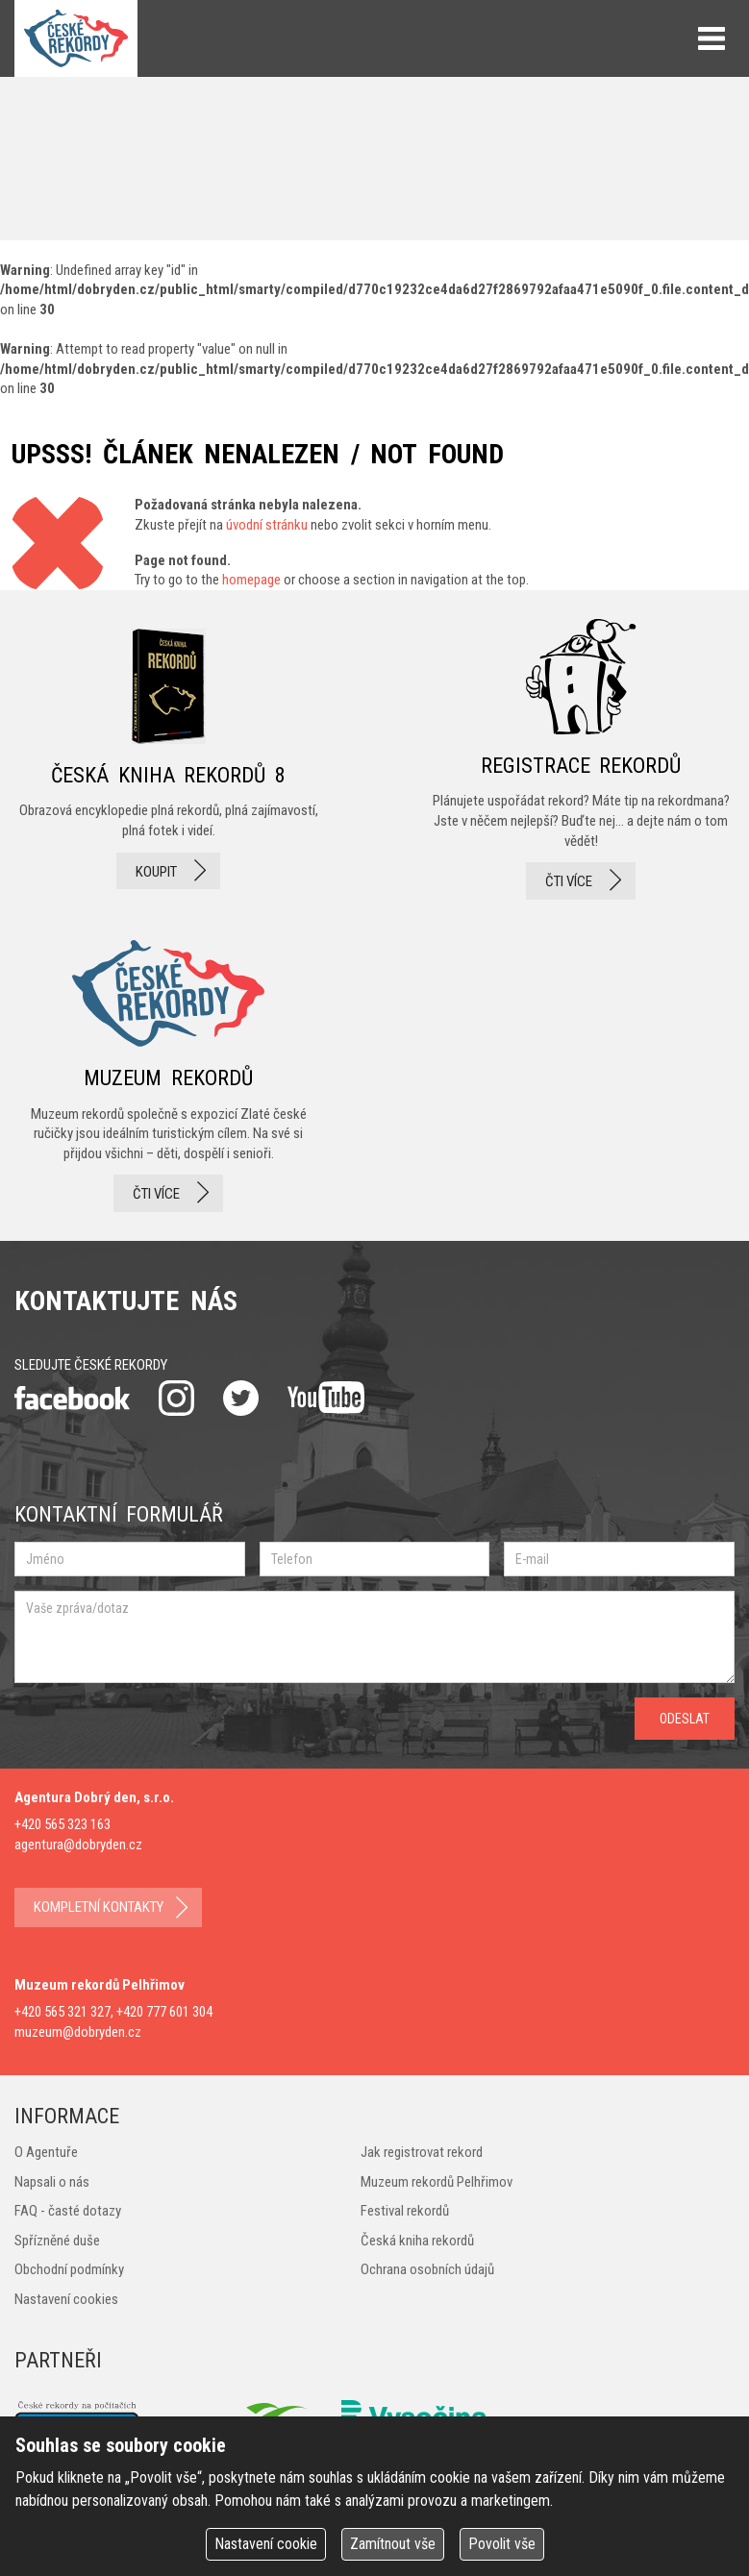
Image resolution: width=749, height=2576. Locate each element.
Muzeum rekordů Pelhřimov (436, 2182)
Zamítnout (393, 2544)
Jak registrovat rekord (422, 2152)
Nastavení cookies (66, 2299)
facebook (72, 1398)
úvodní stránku (267, 524)
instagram (176, 1398)
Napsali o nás (51, 2182)
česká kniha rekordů (168, 759)
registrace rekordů (581, 759)
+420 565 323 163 (62, 1824)
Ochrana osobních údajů (427, 2269)
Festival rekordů (405, 2210)
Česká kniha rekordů (417, 2240)
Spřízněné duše (57, 2240)
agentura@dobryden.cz (78, 1844)
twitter (241, 1398)
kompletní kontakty (98, 1907)
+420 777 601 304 (164, 2011)
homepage (251, 579)
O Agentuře (46, 2152)
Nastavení (265, 2544)
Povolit (502, 2544)
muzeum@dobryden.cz (77, 2032)
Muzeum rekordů (168, 1070)
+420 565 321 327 (62, 2011)
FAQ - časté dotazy (67, 2210)
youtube (325, 1397)
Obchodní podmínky (69, 2269)
